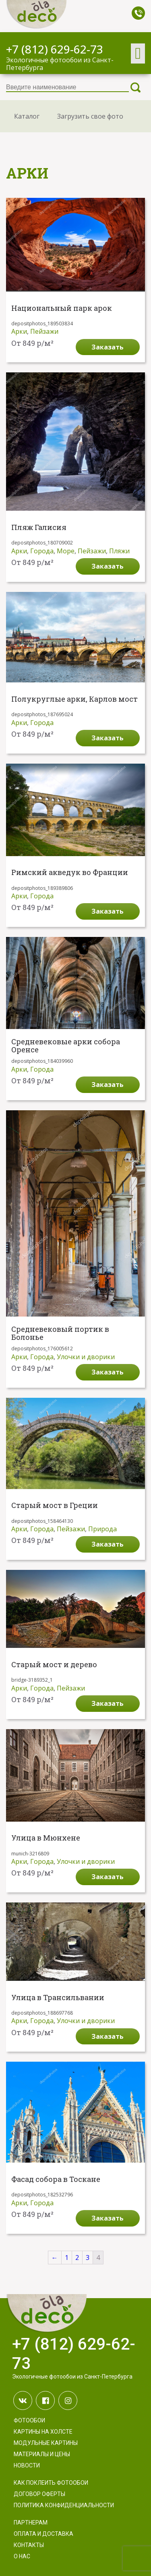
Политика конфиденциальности (64, 2505)
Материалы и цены (42, 2454)
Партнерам (31, 2522)
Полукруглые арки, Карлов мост (74, 699)
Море (65, 550)
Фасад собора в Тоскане (55, 2179)
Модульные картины (46, 2443)
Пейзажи (44, 331)
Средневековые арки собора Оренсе (65, 1046)
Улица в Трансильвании (57, 1998)
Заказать (107, 347)
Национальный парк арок (61, 308)
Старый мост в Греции (54, 1506)
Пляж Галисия (38, 528)
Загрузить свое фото (90, 116)
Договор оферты (39, 2494)
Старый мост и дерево (54, 1665)
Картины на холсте (43, 2431)
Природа (102, 1528)
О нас (22, 2556)
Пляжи (119, 550)
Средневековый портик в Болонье (60, 1333)
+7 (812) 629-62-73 (54, 49)
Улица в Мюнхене (45, 1838)
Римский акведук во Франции (69, 873)
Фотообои (29, 2420)
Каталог (26, 116)
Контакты (29, 2545)
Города (42, 550)
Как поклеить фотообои (51, 2482)
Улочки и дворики (86, 1356)
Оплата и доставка (43, 2534)
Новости (27, 2465)
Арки (19, 331)
